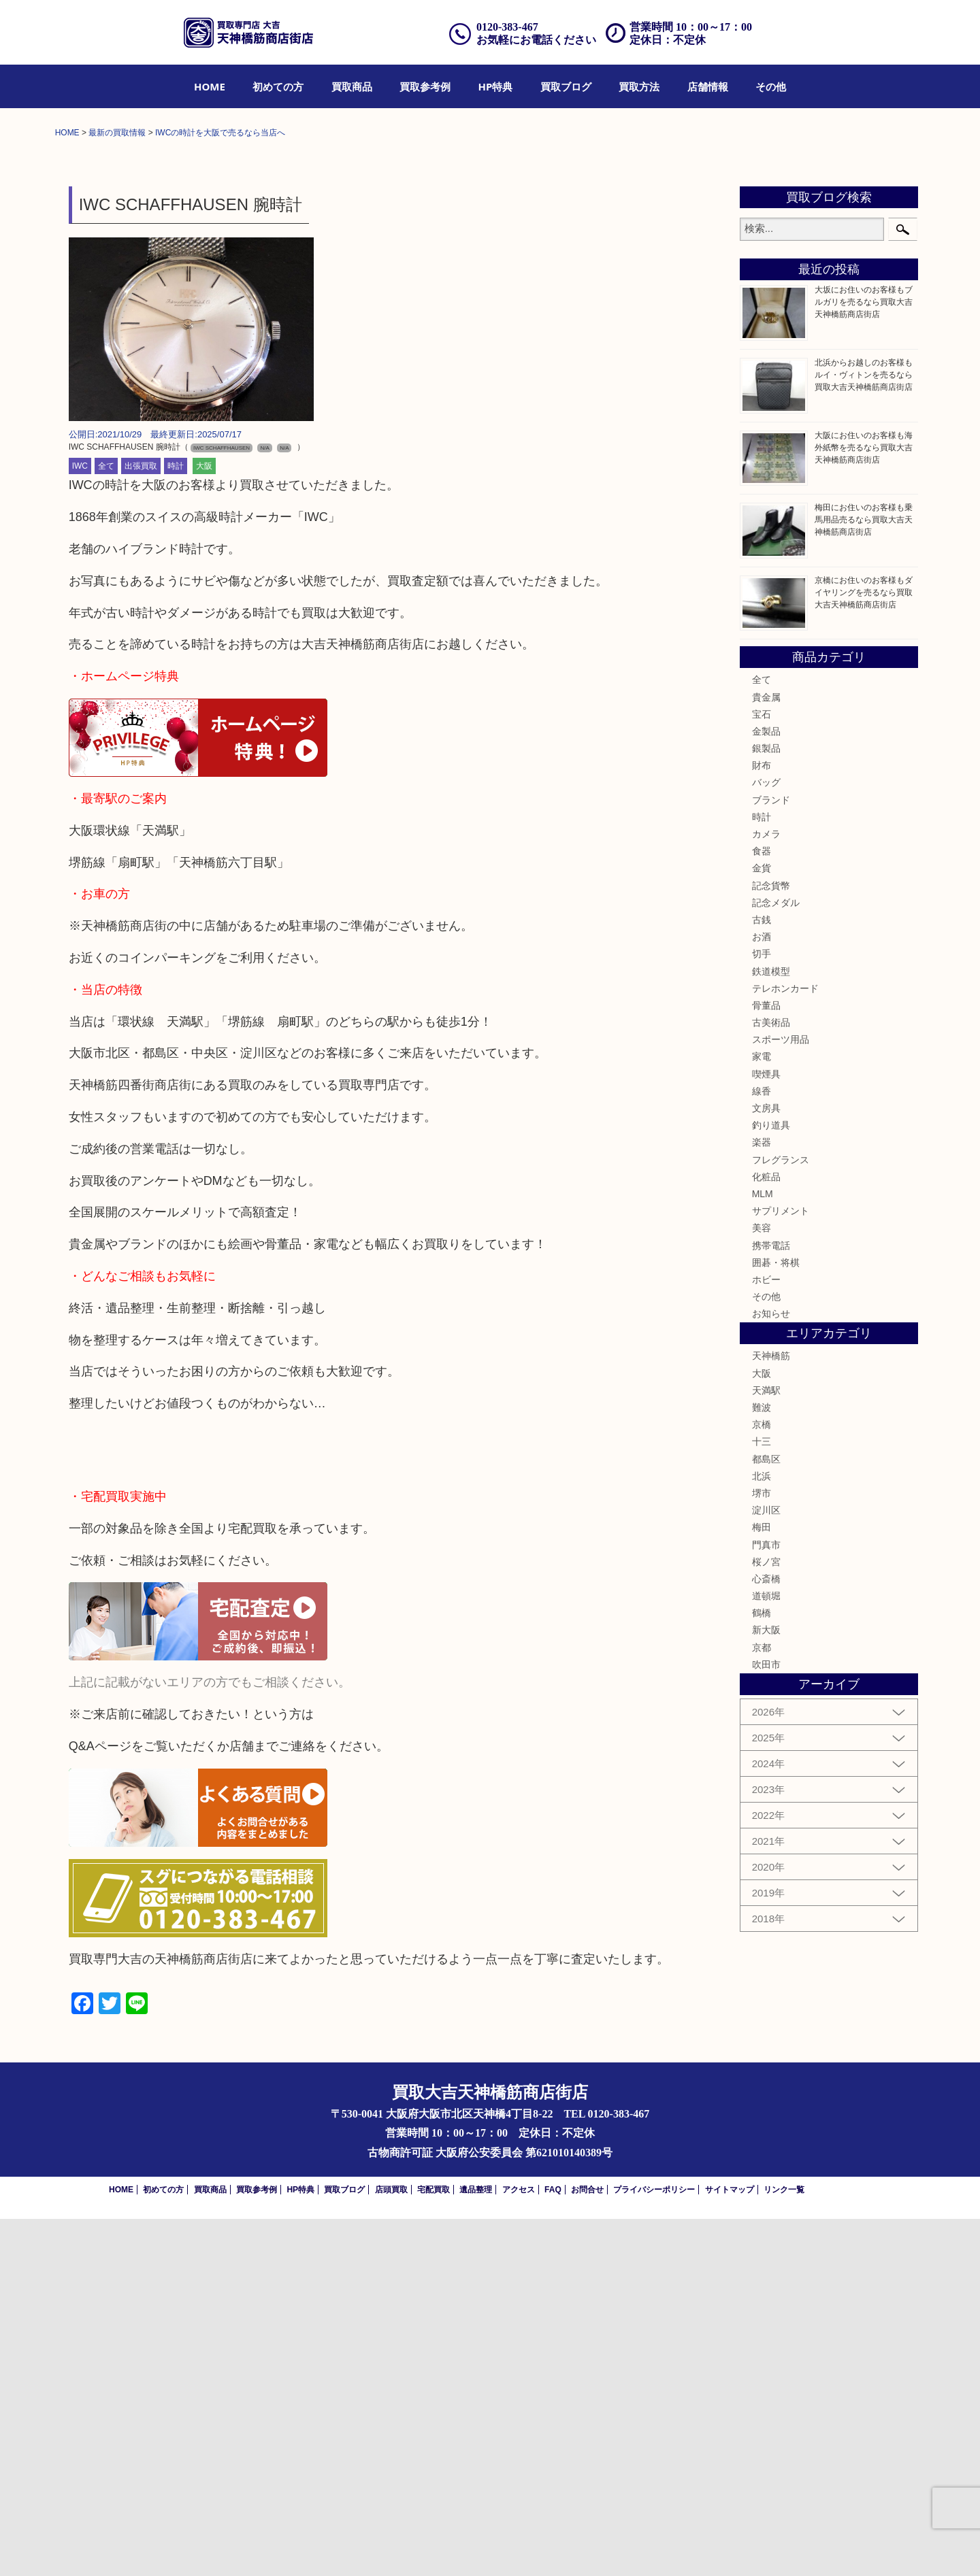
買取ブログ (565, 86)
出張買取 (141, 824)
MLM (762, 1550)
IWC (80, 824)
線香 (761, 1448)
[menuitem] (209, 86)
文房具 (766, 1465)
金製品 (766, 1088)
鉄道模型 (771, 1328)
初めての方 (278, 86)
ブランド (771, 1157)
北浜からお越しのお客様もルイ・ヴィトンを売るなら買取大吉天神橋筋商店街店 (864, 732)
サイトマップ (729, 2547)
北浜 (761, 1833)
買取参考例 (425, 86)
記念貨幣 (771, 1242)
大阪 (204, 824)
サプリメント (780, 1567)
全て (106, 824)
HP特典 (495, 86)
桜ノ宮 (766, 1918)
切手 (761, 1310)
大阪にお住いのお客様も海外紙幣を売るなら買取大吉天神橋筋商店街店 (864, 805)
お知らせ (771, 1670)
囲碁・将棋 (776, 1619)
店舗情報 (707, 86)
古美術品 (771, 1379)
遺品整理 (475, 2547)
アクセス (518, 2547)
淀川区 (766, 1867)
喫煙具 (766, 1431)
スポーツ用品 (780, 1396)
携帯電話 (771, 1602)
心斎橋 (766, 1935)
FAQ (552, 2547)
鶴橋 (761, 1969)
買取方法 (639, 86)
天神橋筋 (771, 1713)
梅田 (761, 1884)
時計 (175, 824)
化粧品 (766, 1533)
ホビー (766, 1636)
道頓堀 (766, 1952)
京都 (761, 2004)
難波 (761, 1764)
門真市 (766, 1901)
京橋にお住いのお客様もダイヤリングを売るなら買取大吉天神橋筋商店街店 (864, 950)
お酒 (761, 1293)
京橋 (761, 1781)
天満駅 (766, 1747)
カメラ (766, 1191)
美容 (761, 1584)
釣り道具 (771, 1482)
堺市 (761, 1850)
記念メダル (776, 1259)
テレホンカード (785, 1345)
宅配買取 (433, 2547)
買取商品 (351, 86)
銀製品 (766, 1105)
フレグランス (780, 1516)
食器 (761, 1208)
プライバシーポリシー (654, 2547)
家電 (761, 1414)
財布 (761, 1122)
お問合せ (587, 2547)
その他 (770, 86)
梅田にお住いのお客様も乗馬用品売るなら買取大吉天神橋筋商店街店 (864, 877)
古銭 (761, 1276)
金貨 (761, 1225)
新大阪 (766, 1987)
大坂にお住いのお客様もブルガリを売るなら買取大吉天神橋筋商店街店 (864, 660)
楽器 (761, 1499)
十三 (761, 1799)
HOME (209, 86)
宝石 (761, 1071)
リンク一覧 (784, 2547)
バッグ (766, 1140)
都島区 (766, 1816)
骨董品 (766, 1362)
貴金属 (766, 1054)
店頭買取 (391, 2547)
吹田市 (766, 2021)
